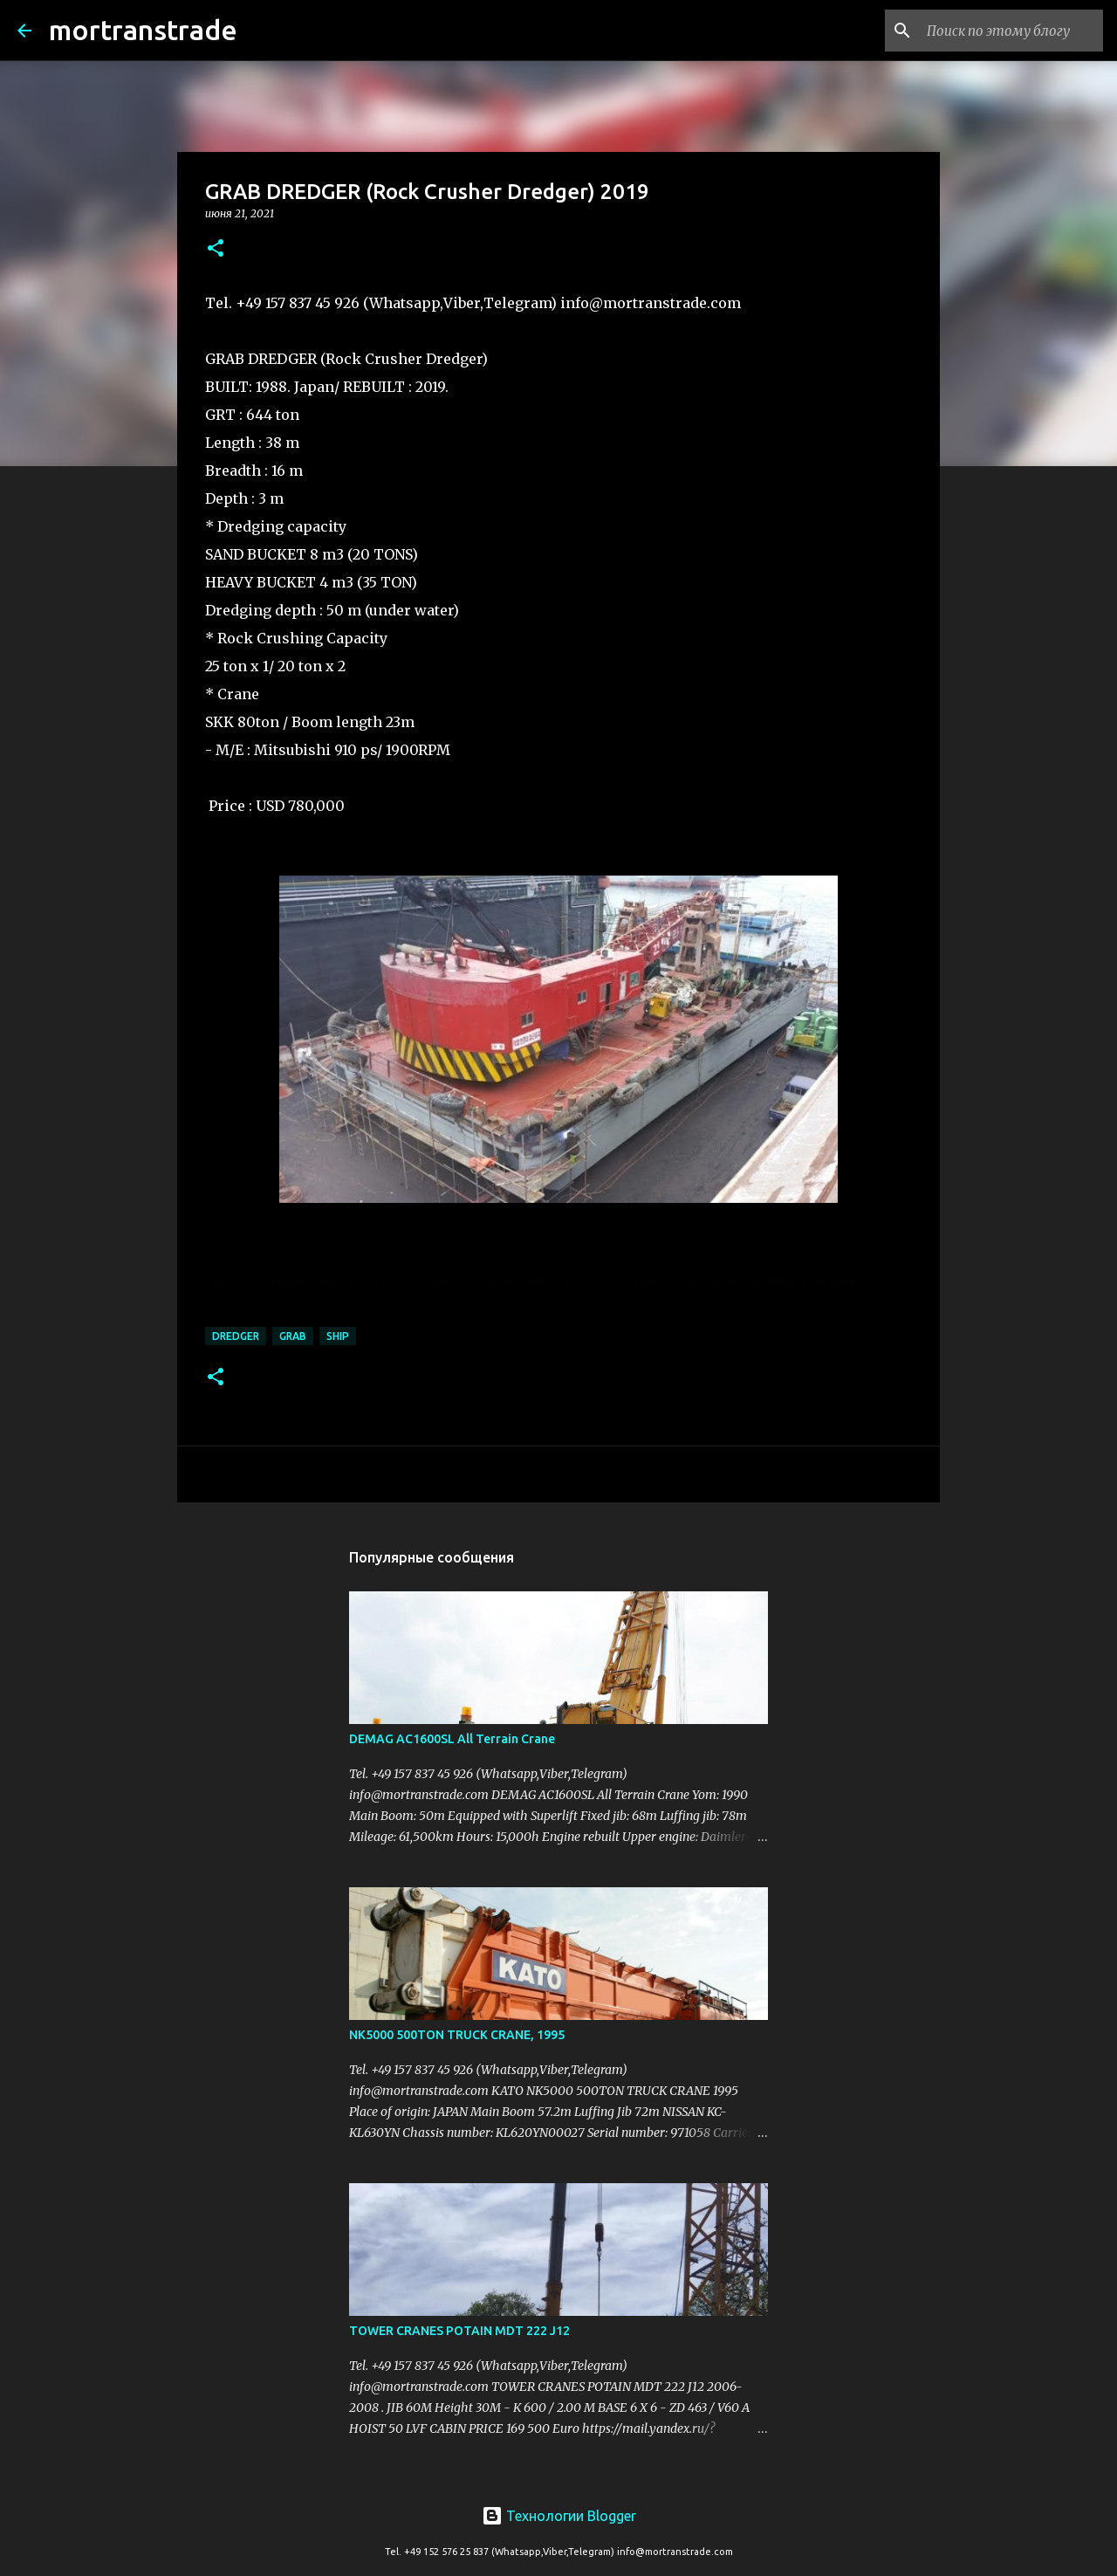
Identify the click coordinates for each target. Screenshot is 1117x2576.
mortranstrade (143, 29)
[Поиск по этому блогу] (1011, 31)
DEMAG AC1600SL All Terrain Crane (452, 1739)
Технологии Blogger (559, 2516)
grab (292, 1336)
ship (337, 1336)
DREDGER (235, 1336)
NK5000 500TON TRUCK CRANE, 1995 (457, 2035)
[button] (215, 249)
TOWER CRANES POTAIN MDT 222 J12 (459, 2331)
